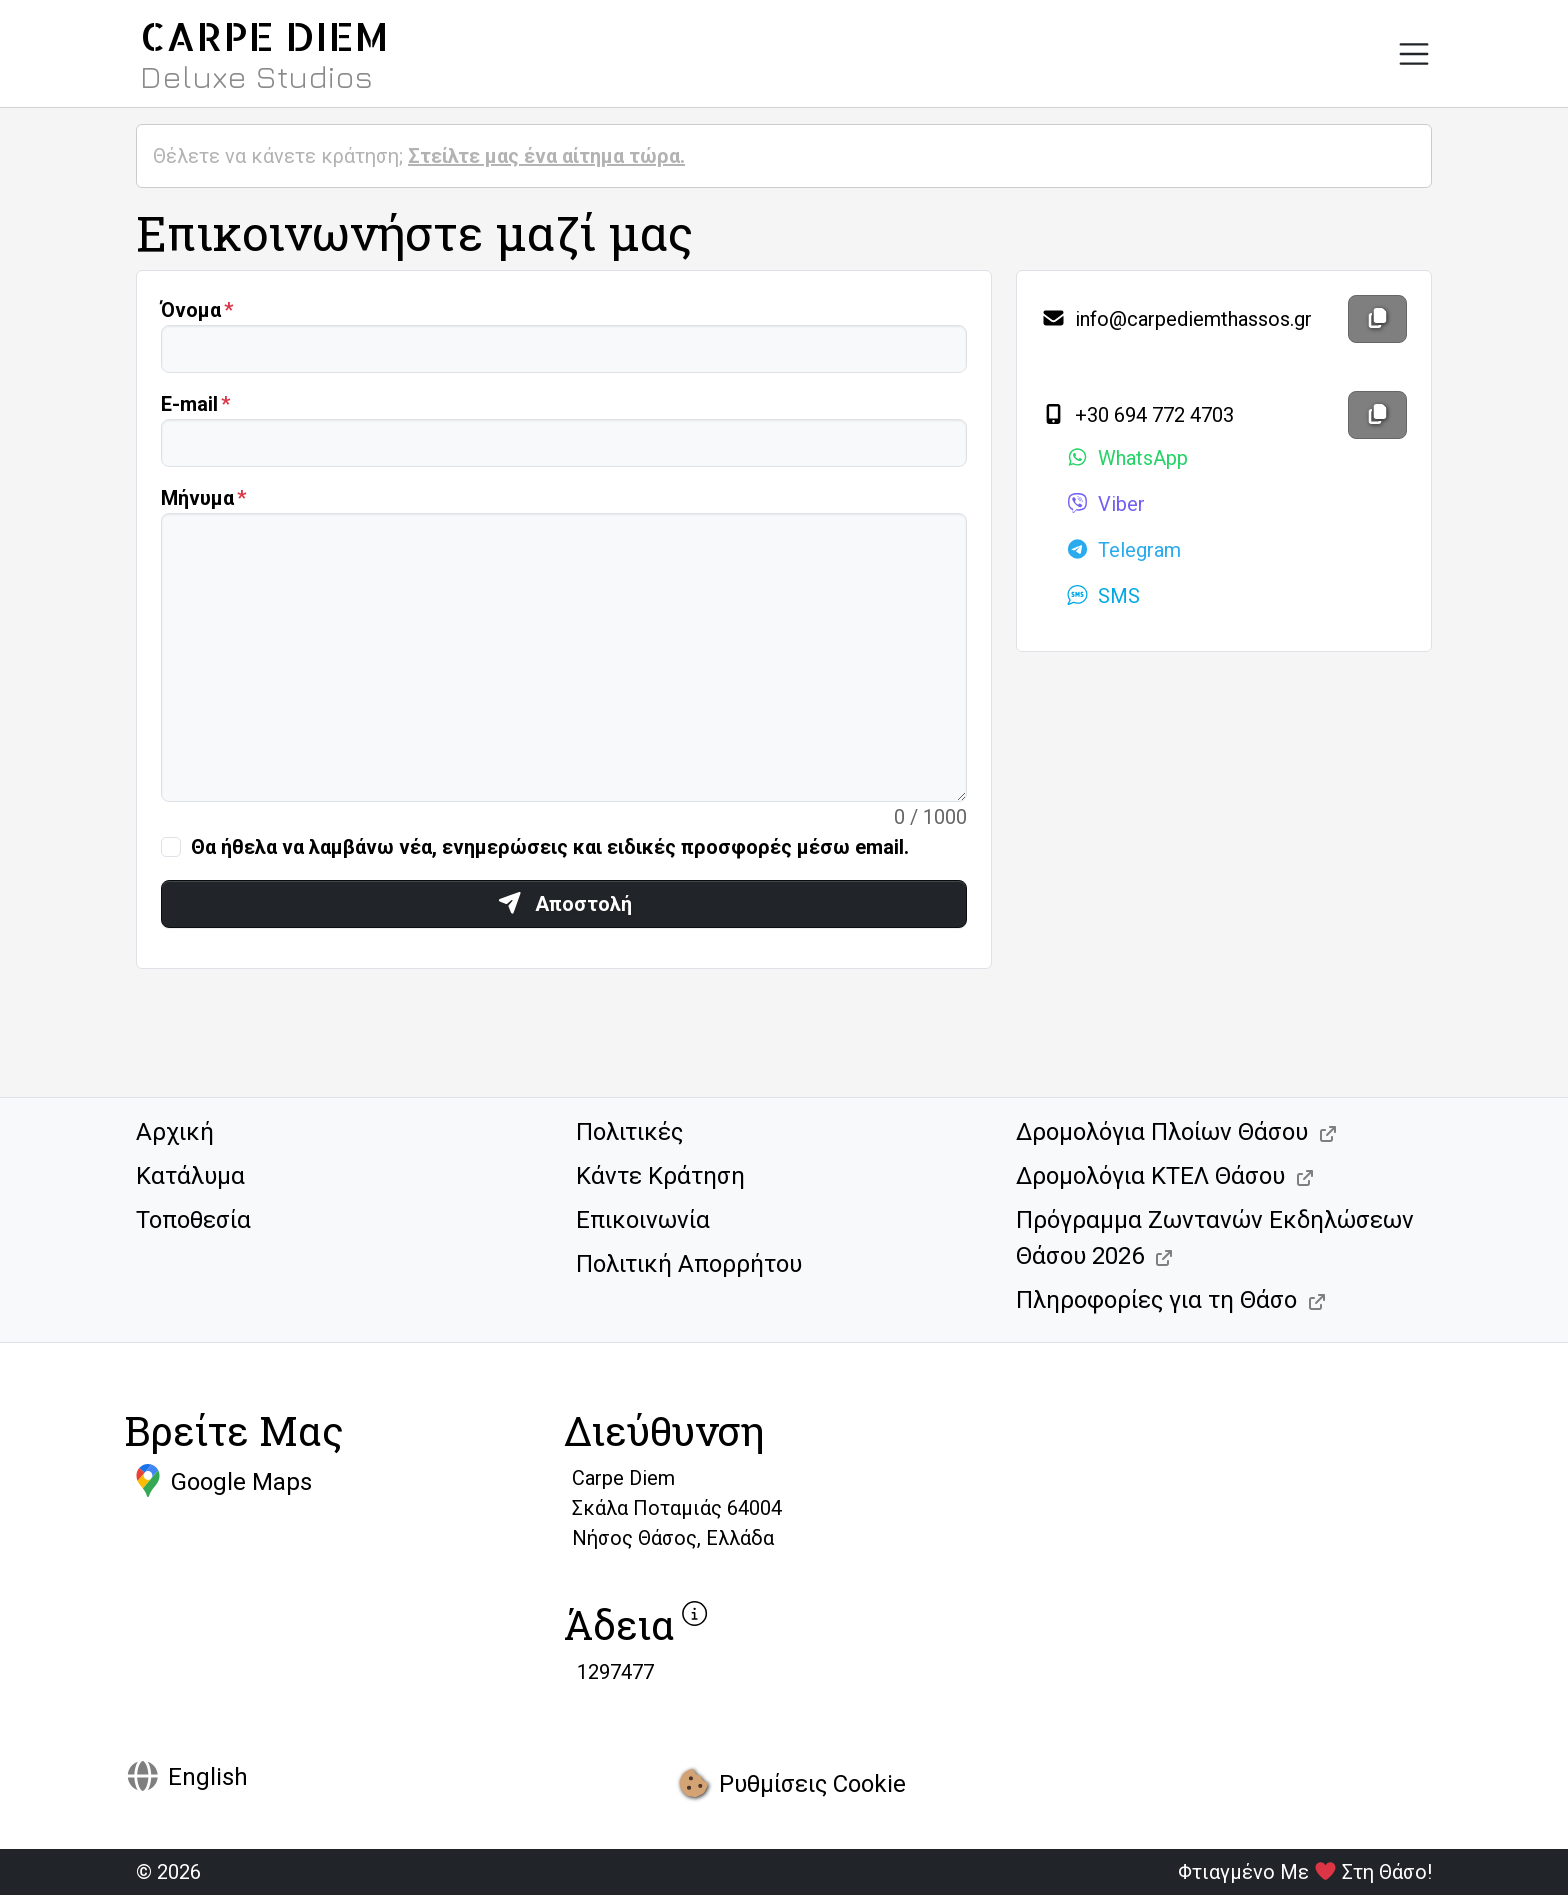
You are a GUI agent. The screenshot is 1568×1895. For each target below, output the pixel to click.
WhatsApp (1126, 458)
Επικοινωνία (643, 1220)
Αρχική (175, 1132)
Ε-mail (189, 404)
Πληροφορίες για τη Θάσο (1156, 1300)
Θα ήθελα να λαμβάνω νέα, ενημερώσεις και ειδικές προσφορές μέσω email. (550, 847)
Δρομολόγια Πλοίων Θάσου (1162, 1132)
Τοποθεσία (193, 1220)
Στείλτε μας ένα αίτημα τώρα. (546, 156)
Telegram (1123, 550)
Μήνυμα (197, 498)
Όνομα (191, 310)
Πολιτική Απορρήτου (689, 1264)
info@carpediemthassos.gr (1176, 319)
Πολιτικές (629, 1132)
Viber (1105, 504)
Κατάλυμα (190, 1176)
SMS (1102, 596)
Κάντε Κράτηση (660, 1176)
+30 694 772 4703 (1137, 415)
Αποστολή (564, 904)
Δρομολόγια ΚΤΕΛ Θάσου (1150, 1176)
